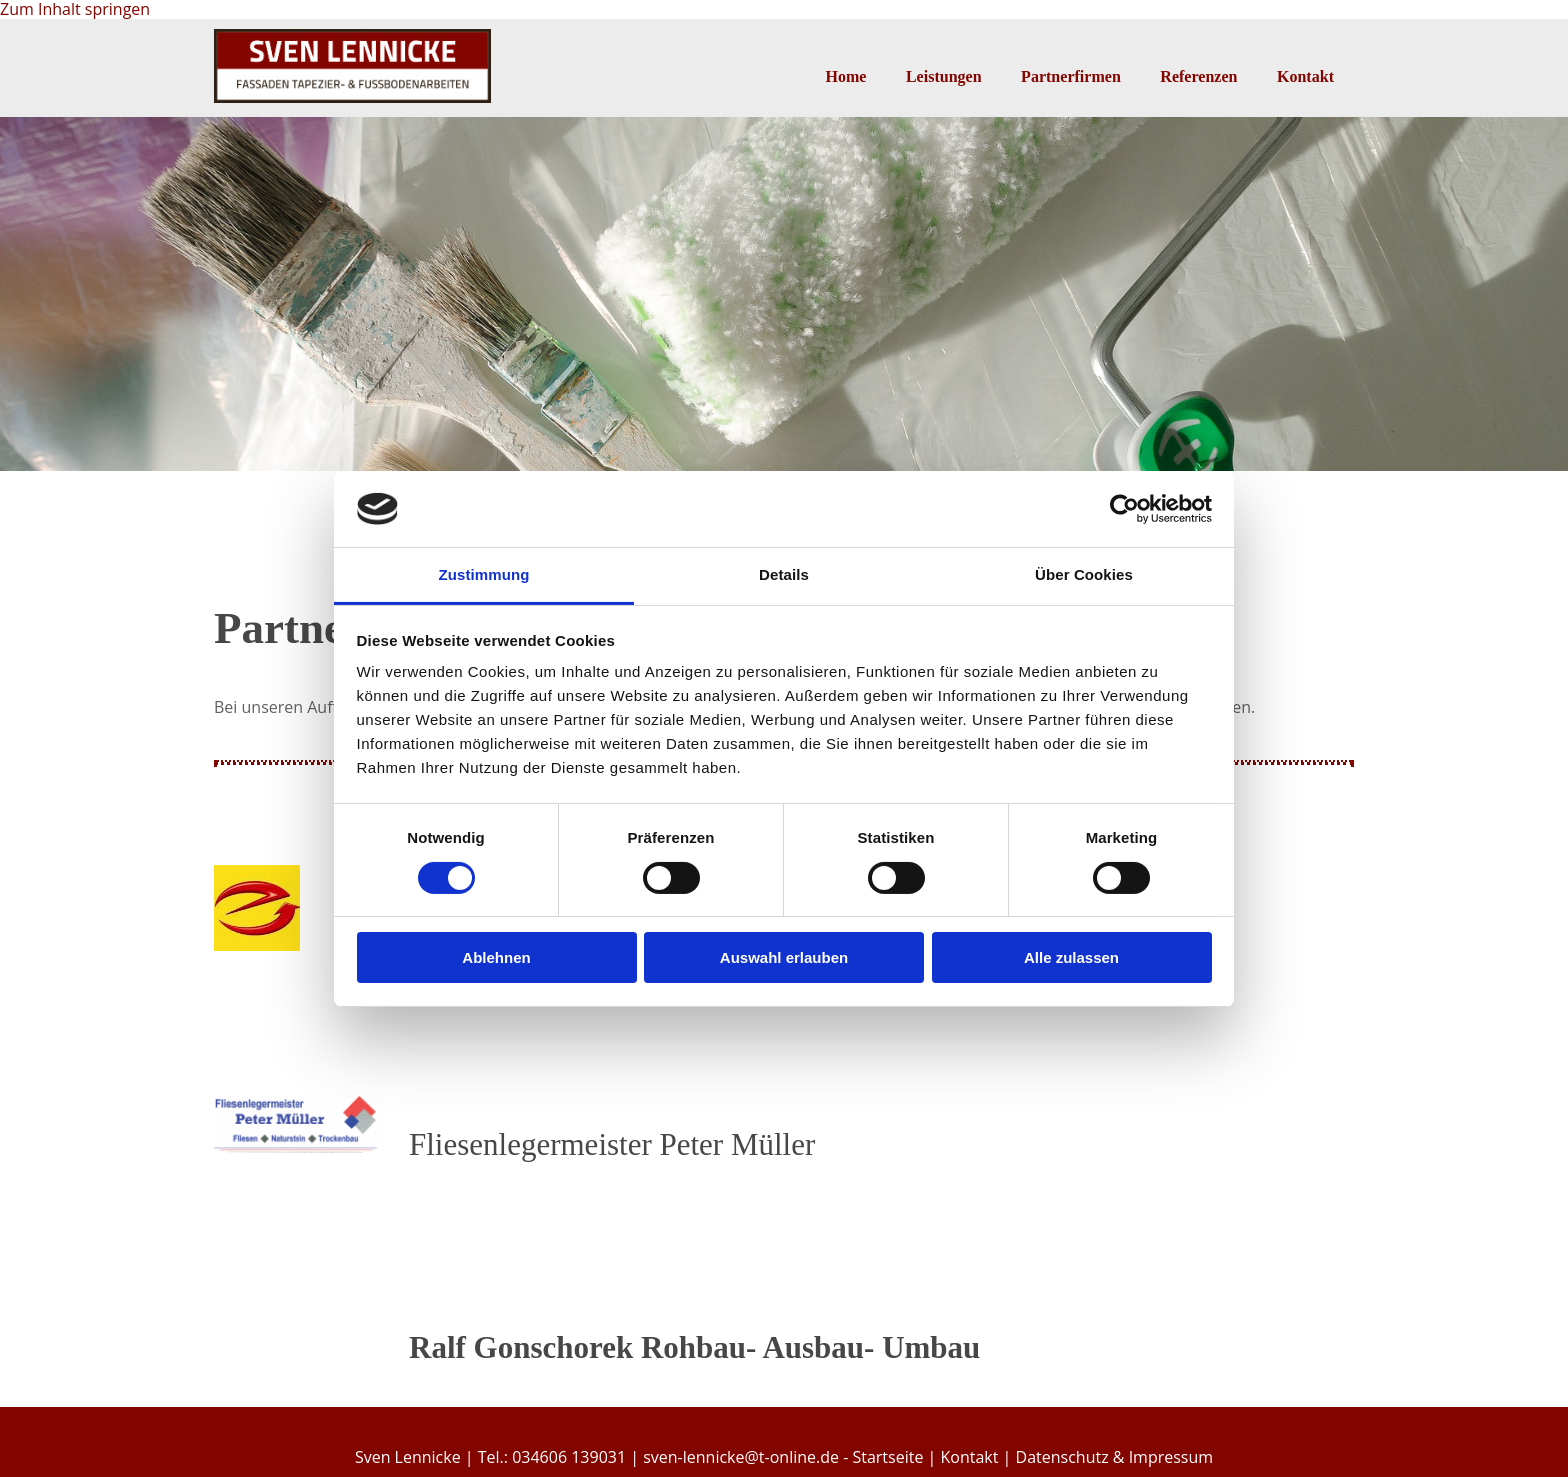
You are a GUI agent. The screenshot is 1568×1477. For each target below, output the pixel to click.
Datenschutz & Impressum (1115, 1457)
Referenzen (1198, 76)
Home (844, 76)
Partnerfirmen (1071, 76)
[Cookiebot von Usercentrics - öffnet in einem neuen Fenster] (1124, 509)
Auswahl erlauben (784, 957)
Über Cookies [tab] (1084, 574)
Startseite (887, 1457)
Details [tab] (784, 574)
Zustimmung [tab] (484, 574)
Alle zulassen (1071, 957)
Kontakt (1305, 76)
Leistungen (943, 76)
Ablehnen (496, 957)
